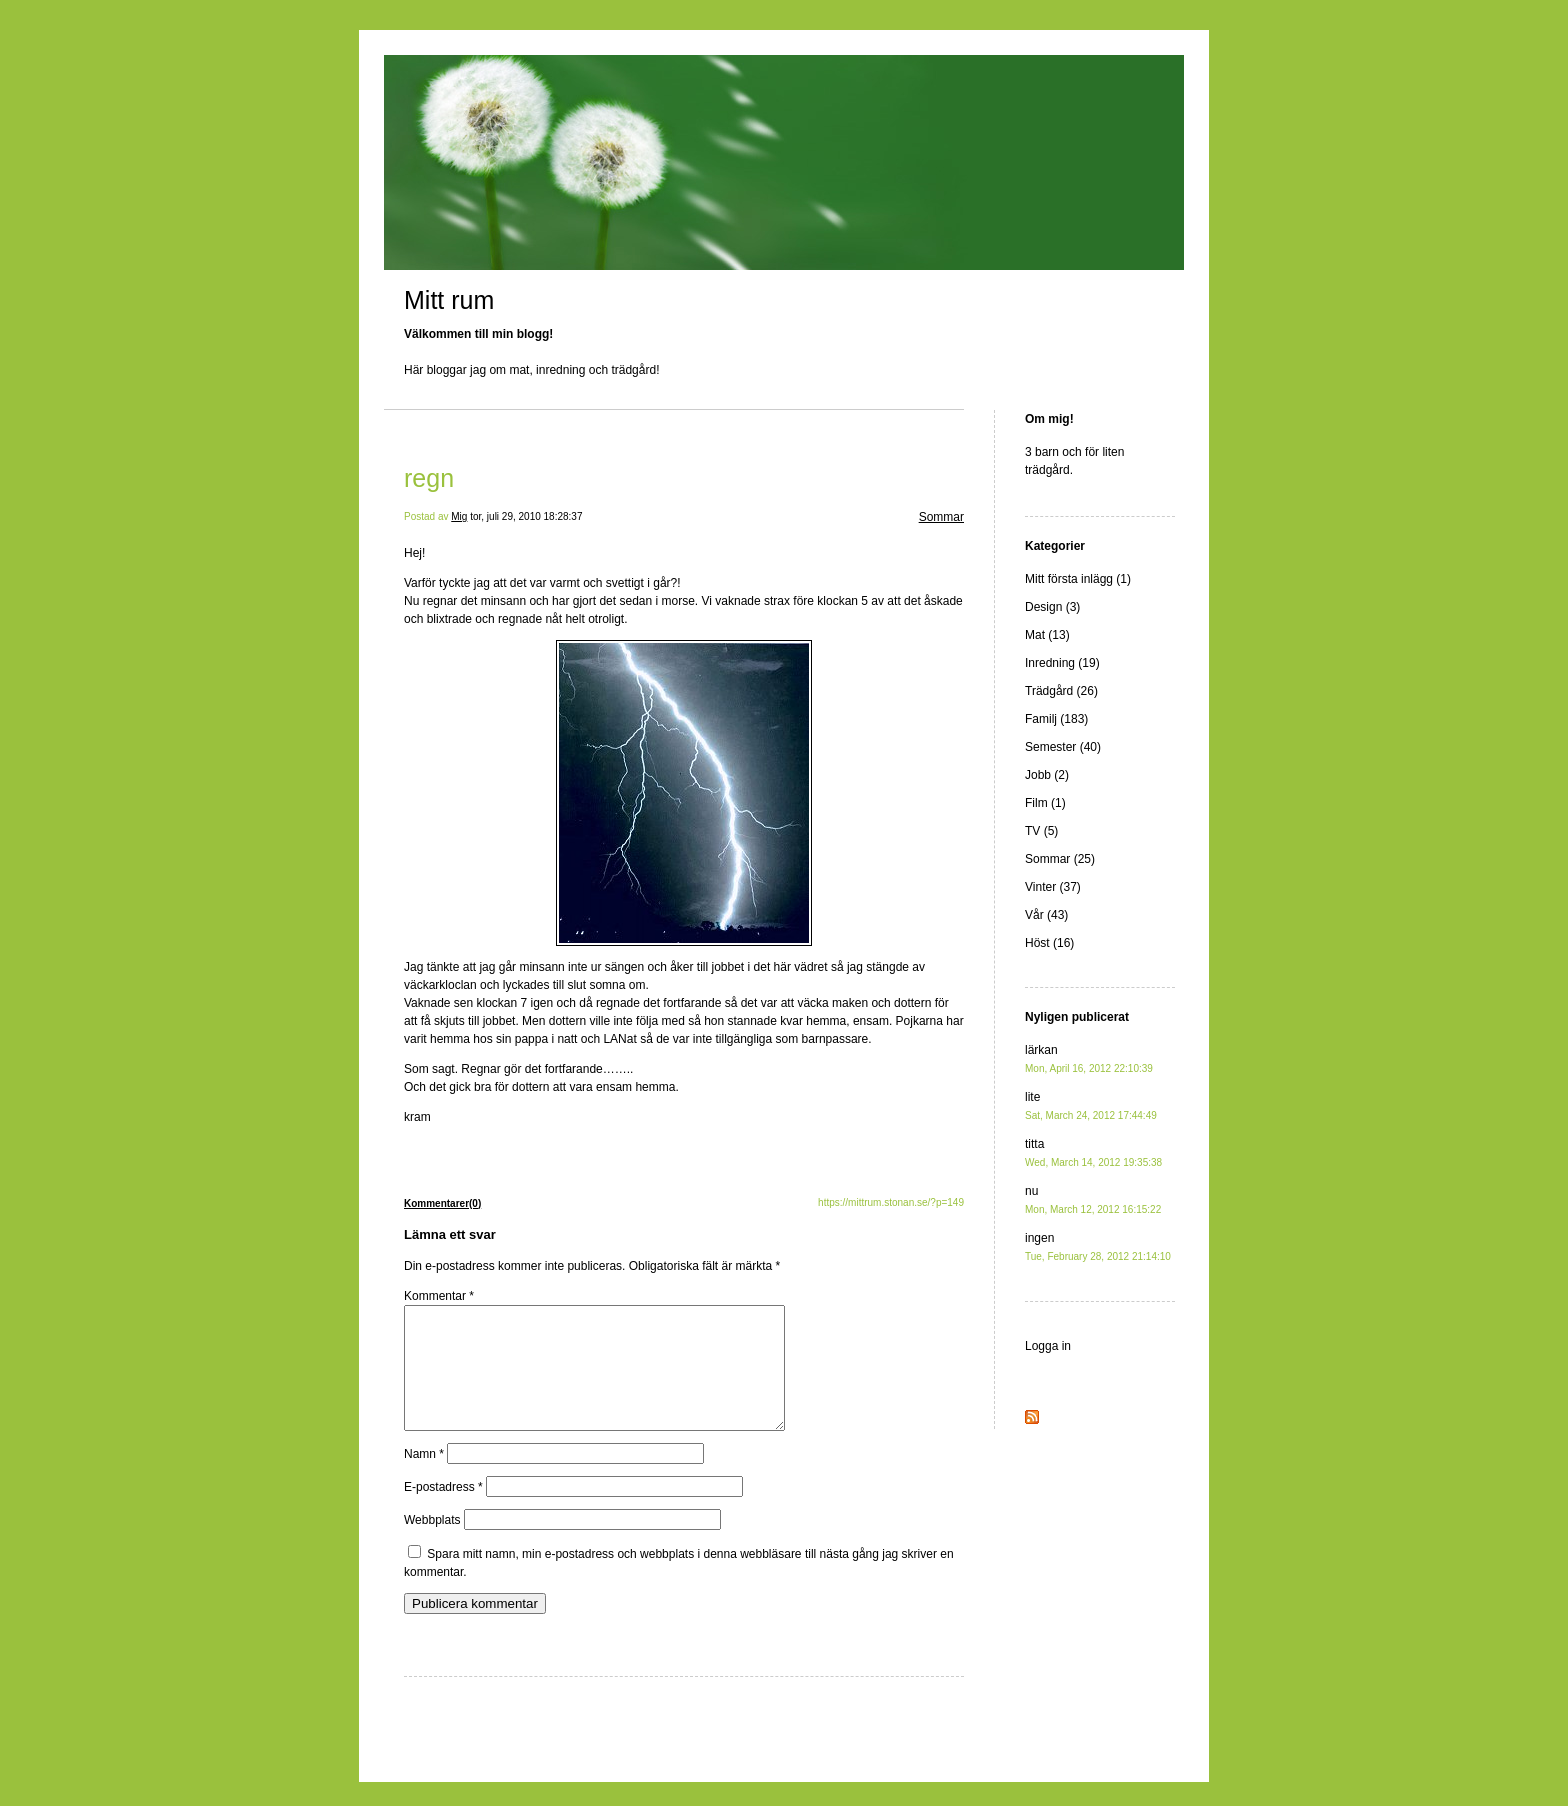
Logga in (1048, 1346)
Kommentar (439, 1296)
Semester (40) (1063, 747)
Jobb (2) (1047, 775)
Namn (424, 1478)
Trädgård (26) (1061, 691)
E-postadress (443, 1511)
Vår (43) (1046, 915)
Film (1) (1045, 803)
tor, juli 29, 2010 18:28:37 (526, 516)
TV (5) (1041, 831)
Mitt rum (449, 300)
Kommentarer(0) (442, 1203)
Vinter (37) (1053, 887)
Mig (459, 516)
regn (429, 478)
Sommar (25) (1060, 859)
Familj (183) (1056, 719)
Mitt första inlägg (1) (1078, 579)
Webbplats (432, 1544)
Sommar (941, 517)
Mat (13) (1047, 635)
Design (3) (1052, 607)
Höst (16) (1049, 943)
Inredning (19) (1062, 663)
